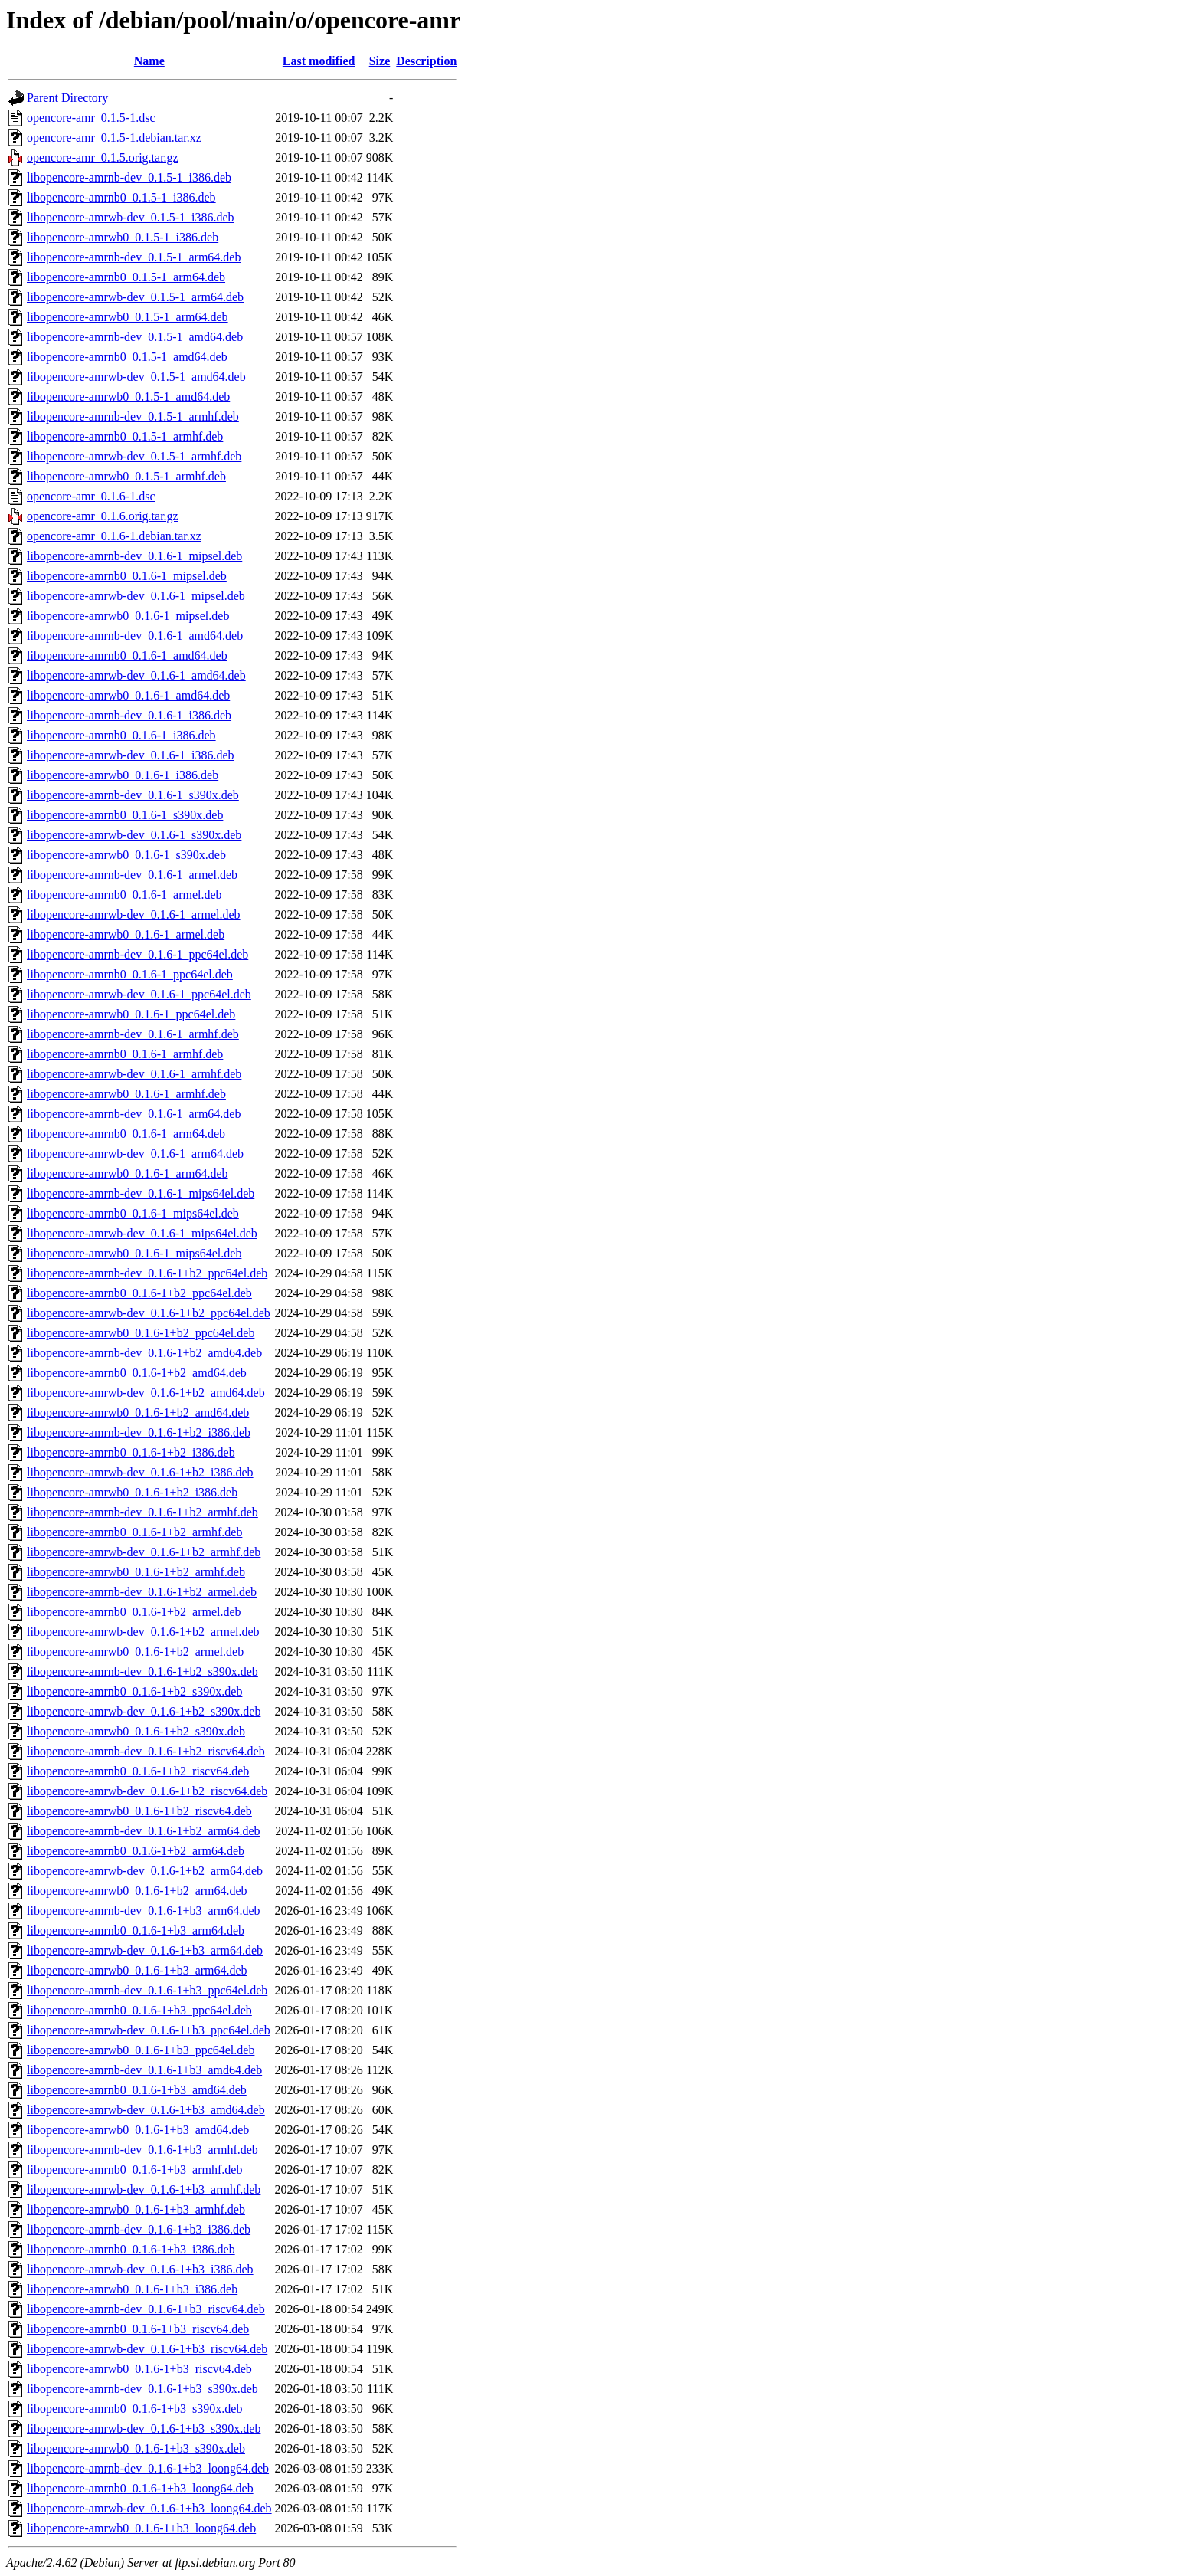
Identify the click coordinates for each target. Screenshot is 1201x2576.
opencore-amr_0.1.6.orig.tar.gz (102, 516)
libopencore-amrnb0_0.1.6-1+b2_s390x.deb (134, 1691)
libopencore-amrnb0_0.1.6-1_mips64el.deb (133, 1213)
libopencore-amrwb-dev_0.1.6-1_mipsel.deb (136, 595)
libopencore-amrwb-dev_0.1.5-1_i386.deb (130, 217)
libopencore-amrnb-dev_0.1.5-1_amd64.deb (135, 336)
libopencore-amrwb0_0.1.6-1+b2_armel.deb (135, 1651)
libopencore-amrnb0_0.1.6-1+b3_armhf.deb (134, 2169)
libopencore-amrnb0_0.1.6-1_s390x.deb (125, 814)
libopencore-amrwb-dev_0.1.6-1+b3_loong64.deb (149, 2508)
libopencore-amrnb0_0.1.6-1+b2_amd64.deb (137, 1372)
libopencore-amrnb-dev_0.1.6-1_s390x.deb (133, 794)
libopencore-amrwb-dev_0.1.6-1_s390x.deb (134, 834)
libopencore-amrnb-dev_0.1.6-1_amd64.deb (135, 635)
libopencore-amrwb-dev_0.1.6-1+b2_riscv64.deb (147, 1791)
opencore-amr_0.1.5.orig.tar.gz (102, 157)
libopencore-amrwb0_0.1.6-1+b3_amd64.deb (138, 2129)
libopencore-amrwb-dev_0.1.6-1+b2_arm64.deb (145, 1870)
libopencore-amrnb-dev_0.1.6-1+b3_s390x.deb (142, 2388)
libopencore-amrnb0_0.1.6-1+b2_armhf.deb (134, 1532)
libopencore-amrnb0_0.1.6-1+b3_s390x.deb (134, 2408)
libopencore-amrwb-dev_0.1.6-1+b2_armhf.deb (143, 1551)
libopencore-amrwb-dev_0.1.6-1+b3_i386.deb (140, 2269)
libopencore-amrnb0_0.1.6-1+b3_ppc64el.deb (139, 2010)
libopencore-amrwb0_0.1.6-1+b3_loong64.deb (141, 2528)
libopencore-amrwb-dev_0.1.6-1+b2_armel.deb (143, 1631)
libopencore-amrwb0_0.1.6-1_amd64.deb (128, 695)
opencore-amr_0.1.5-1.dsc (91, 117)
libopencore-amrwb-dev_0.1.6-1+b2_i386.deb (140, 1472)
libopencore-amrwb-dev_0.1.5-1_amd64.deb (136, 376)
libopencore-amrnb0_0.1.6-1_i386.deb (121, 735)
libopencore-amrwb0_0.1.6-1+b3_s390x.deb (136, 2448)
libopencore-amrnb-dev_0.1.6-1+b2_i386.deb (138, 1432)
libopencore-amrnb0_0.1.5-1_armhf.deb (125, 436)
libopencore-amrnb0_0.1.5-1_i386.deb (121, 197)
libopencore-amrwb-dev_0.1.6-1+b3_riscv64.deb (147, 2348)
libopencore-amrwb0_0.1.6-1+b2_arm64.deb (137, 1890)
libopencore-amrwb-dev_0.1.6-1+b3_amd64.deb (146, 2109)
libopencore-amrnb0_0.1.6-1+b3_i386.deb (131, 2249)
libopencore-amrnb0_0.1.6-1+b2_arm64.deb (135, 1850)
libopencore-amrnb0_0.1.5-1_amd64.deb (127, 356)
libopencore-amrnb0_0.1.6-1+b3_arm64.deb (135, 1930)
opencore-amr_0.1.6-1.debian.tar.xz (114, 535)
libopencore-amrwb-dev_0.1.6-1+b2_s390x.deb (143, 1711)
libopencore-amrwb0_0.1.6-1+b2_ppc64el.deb (140, 1332)
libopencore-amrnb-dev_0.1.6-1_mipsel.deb (134, 555)
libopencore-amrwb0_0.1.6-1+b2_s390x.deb (136, 1731)
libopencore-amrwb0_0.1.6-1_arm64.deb (127, 1173)
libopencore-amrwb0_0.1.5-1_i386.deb (122, 237)
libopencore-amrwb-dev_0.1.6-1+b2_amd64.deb (146, 1392)
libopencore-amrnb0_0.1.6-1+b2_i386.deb (131, 1452)
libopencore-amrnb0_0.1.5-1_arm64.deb (126, 276)
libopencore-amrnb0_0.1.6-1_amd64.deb (127, 655)
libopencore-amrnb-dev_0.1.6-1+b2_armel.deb (142, 1591)
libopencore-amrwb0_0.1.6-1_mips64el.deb (134, 1253)
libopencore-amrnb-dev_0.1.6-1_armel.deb (132, 874)
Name (149, 60)
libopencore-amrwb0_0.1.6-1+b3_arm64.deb (137, 1970)
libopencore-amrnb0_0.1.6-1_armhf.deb (125, 1053)
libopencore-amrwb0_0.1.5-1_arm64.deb (127, 316)
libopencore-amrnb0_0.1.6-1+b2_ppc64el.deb (139, 1292)
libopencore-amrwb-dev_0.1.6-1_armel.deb (134, 914)
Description (426, 60)
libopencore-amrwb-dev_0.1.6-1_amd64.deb (136, 675)
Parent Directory (67, 97)
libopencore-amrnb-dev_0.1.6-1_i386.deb (129, 715)
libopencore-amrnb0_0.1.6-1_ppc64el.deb (130, 974)
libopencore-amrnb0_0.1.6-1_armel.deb (124, 894)
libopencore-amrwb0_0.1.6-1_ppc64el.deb (131, 1014)
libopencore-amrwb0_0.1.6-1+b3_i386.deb (132, 2289)
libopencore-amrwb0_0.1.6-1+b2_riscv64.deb (139, 1810)
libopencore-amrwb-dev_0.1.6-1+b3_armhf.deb (143, 2189)
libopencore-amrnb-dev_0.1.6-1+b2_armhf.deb (142, 1512)
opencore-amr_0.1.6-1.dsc (91, 496)
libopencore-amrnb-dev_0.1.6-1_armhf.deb (133, 1034)
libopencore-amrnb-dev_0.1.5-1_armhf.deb (133, 416)
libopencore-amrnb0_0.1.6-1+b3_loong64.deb (140, 2488)
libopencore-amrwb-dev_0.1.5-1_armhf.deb (134, 456)
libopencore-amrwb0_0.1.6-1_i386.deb (122, 775)
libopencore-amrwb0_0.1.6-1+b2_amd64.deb (138, 1412)
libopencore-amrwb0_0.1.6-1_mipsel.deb (128, 615)
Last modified (319, 60)
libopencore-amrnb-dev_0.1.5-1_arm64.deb (134, 257)
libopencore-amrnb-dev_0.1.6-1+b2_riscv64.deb (146, 1751)
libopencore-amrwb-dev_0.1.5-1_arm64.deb (135, 296)
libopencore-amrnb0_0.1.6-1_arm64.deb (126, 1133)
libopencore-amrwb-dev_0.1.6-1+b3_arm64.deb (145, 1950)
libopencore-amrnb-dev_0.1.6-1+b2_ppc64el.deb (147, 1273)
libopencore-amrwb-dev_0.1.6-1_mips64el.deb (142, 1233)
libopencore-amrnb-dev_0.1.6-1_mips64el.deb (140, 1193)
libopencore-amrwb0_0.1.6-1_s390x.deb (126, 854)
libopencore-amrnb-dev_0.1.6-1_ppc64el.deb (137, 954)
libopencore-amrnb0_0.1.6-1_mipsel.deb (127, 575)
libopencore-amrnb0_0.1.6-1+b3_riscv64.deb (138, 2328)
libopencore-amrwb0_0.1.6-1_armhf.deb (126, 1093)
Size (380, 60)
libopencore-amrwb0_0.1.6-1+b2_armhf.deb (136, 1571)
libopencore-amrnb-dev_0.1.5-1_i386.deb (129, 177)
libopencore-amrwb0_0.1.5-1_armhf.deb (126, 476)
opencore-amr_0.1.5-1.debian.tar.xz (114, 137)
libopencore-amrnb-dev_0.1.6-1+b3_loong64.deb (148, 2468)
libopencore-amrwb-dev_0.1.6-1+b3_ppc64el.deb (148, 2030)
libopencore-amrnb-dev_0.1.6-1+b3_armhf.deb (142, 2149)
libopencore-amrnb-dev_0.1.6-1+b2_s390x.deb (142, 1671)
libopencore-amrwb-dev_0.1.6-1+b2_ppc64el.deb (148, 1312)
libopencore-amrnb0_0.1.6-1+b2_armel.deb (134, 1611)
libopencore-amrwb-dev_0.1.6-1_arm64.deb (135, 1153)
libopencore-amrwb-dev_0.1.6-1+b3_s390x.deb (143, 2428)
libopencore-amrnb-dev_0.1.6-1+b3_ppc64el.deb (147, 1990)
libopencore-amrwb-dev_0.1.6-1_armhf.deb (134, 1073)
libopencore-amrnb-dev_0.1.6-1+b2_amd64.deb (144, 1352)
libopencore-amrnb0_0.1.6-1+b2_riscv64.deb (138, 1771)
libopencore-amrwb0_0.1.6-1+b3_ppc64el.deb (140, 2050)
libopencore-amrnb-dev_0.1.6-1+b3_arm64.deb (143, 1910)
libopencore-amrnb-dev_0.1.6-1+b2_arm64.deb (143, 1830)
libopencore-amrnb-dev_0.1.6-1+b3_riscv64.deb (146, 2308)
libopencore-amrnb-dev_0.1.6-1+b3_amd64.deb (144, 2069)
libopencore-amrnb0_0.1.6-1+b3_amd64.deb (137, 2089)
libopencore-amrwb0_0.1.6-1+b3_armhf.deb (136, 2209)
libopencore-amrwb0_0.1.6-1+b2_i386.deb (132, 1492)
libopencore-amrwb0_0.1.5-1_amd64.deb (128, 396)
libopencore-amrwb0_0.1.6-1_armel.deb (125, 934)
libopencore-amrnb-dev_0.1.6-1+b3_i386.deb (138, 2229)
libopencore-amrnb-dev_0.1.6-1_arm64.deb (134, 1113)
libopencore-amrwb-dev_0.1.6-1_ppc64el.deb (139, 994)
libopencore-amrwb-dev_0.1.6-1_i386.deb (130, 755)
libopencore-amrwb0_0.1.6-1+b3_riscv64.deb (139, 2368)
